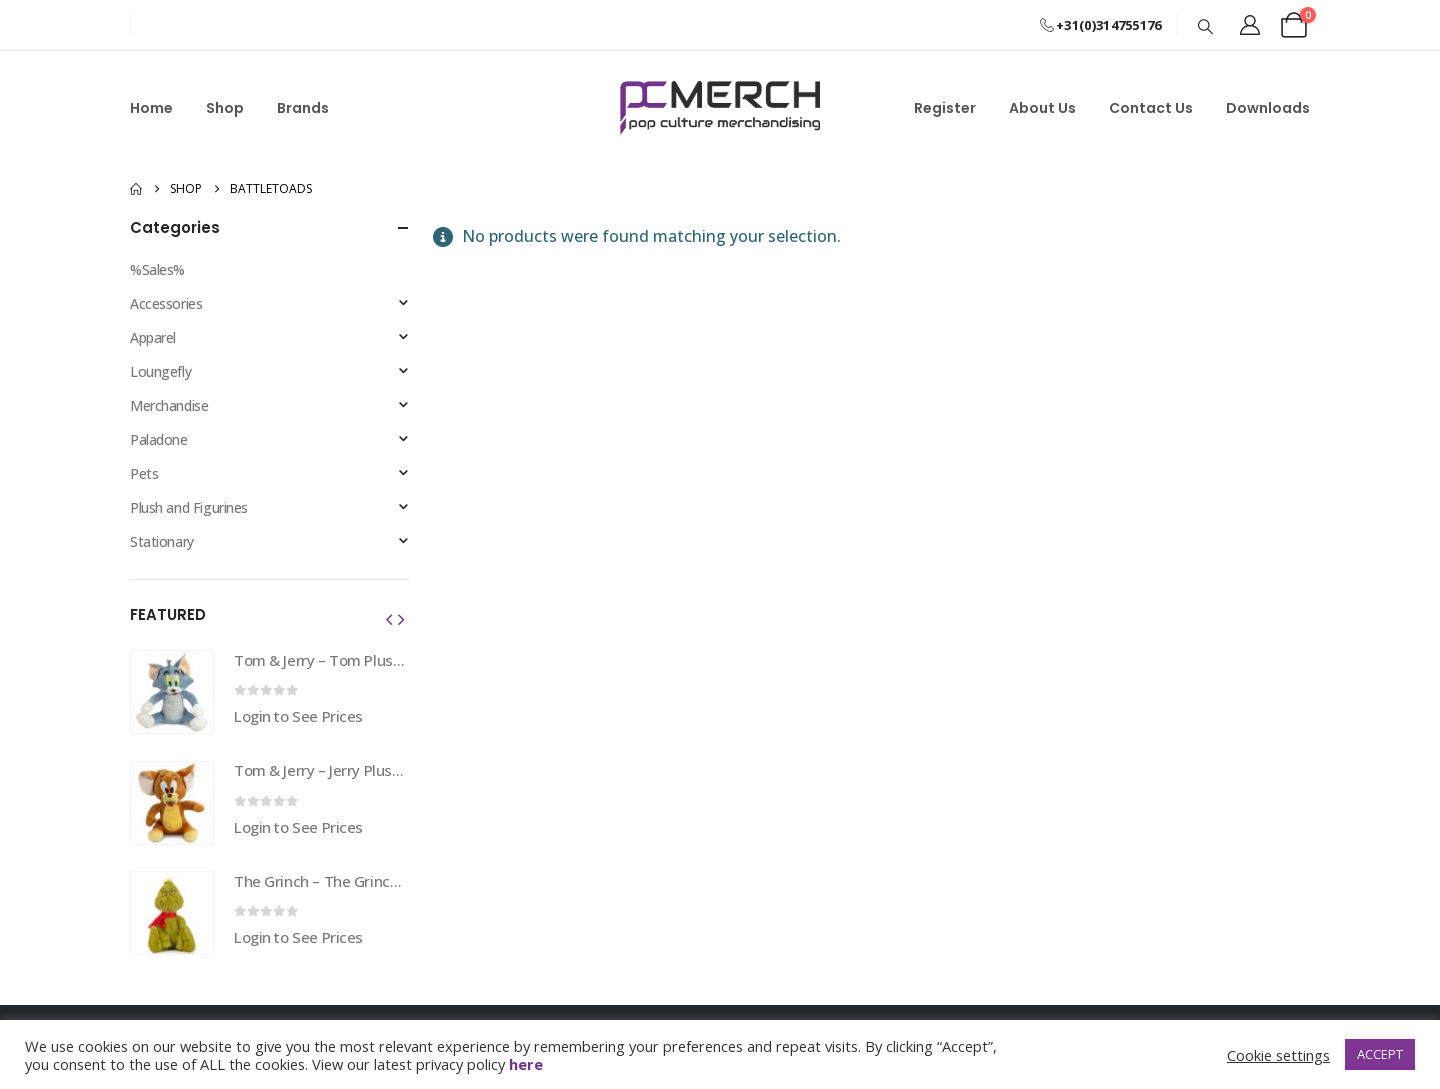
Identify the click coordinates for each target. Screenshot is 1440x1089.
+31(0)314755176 (1100, 25)
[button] (1206, 26)
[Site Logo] (720, 108)
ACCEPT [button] (1380, 1054)
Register (945, 108)
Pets (144, 473)
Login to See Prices (298, 716)
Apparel (153, 337)
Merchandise (169, 405)
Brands (303, 108)
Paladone (159, 439)
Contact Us (1151, 108)
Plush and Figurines (189, 507)
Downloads (1268, 108)
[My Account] (1250, 25)
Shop (225, 108)
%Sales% (157, 269)
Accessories (166, 303)
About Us (1042, 108)
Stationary (162, 541)
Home (151, 108)
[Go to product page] (172, 692)
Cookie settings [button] (1278, 1055)
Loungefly (160, 371)
